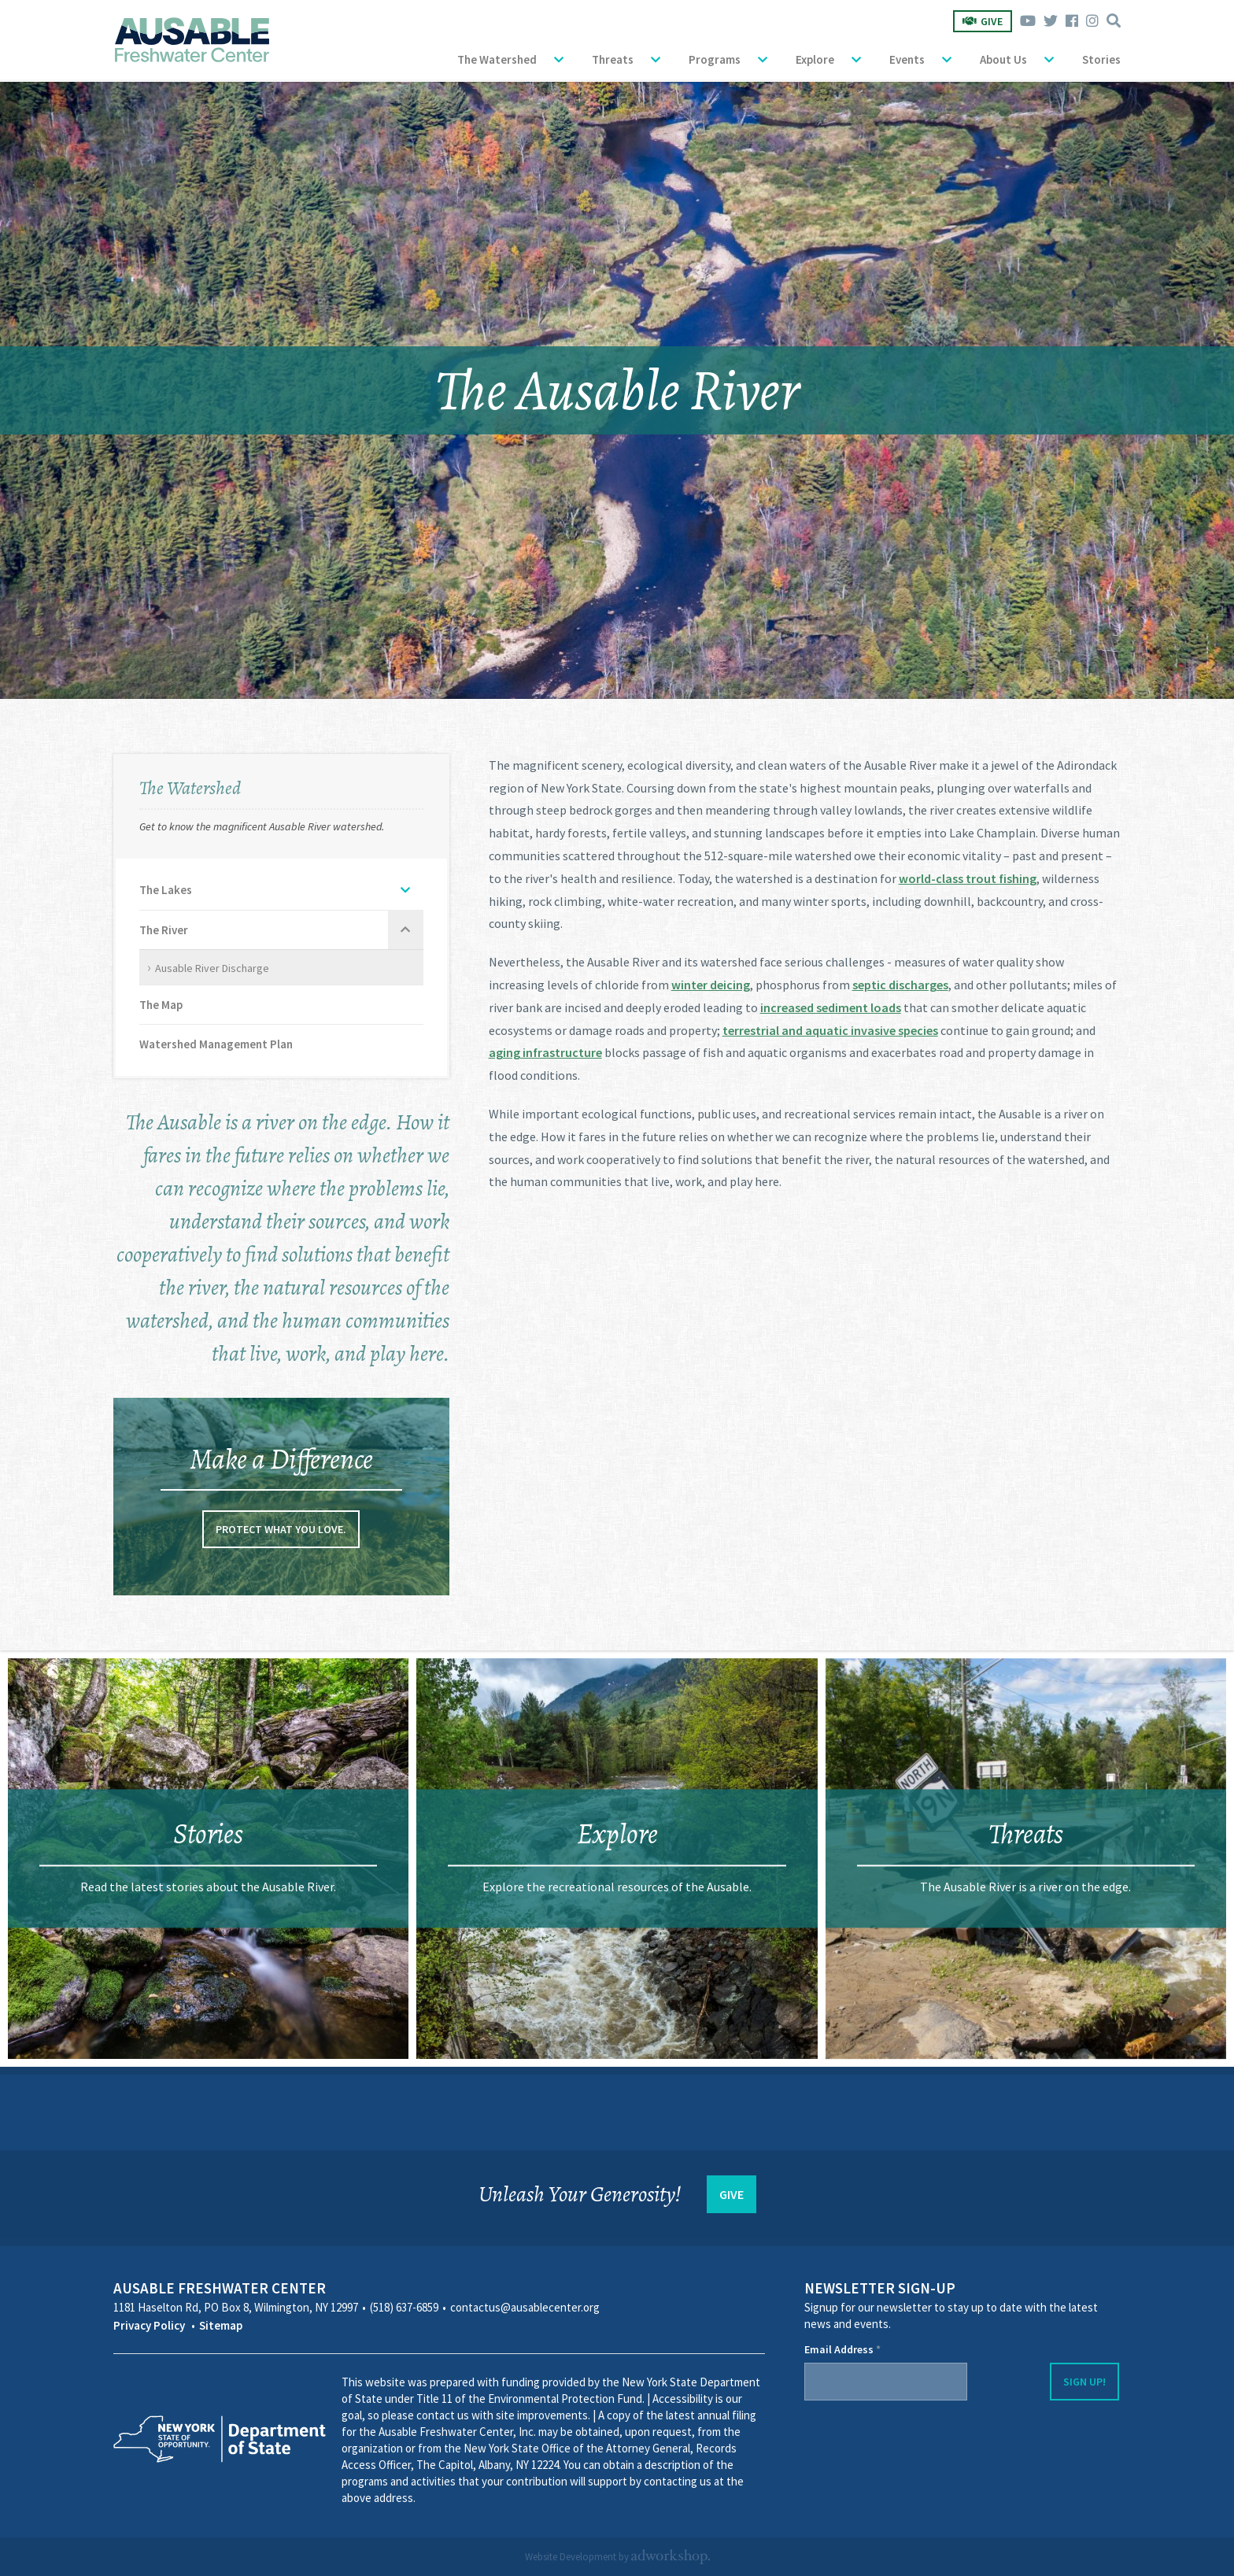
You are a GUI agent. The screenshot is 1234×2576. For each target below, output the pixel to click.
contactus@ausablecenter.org (525, 2307)
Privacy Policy (149, 2325)
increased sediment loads (830, 1007)
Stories (1101, 59)
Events (907, 59)
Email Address (842, 2349)
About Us (1003, 59)
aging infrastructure (545, 1052)
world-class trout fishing (967, 878)
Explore (815, 59)
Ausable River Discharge (212, 968)
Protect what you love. (281, 1529)
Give (982, 21)
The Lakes (165, 889)
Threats (613, 59)
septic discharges (900, 984)
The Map (161, 1004)
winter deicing (710, 984)
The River (163, 929)
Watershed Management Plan (216, 1044)
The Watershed (497, 59)
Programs (715, 59)
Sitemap (220, 2325)
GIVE (731, 2194)
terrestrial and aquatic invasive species (830, 1030)
